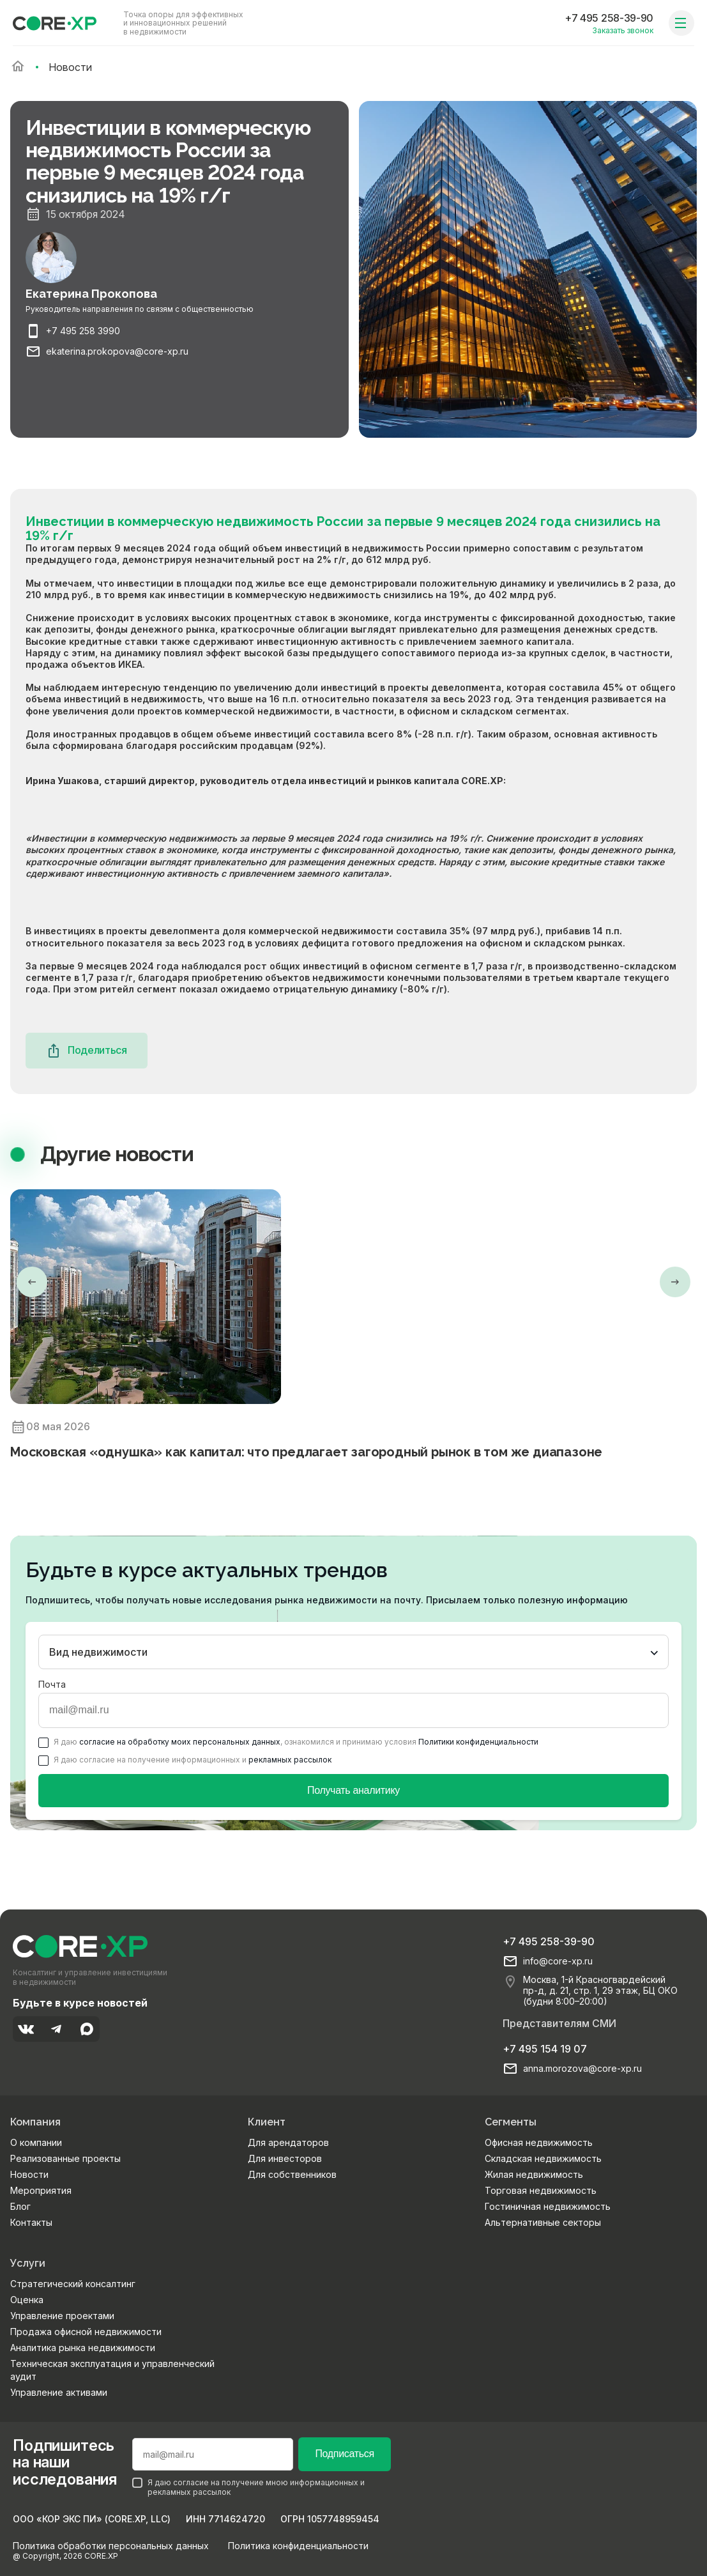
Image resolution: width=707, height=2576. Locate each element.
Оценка (26, 2299)
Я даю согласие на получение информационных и (184, 1759)
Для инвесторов (285, 2158)
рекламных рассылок (289, 1759)
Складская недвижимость (543, 2158)
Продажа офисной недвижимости (86, 2331)
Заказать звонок (622, 30)
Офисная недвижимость (539, 2142)
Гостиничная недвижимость (548, 2206)
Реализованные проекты (65, 2158)
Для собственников (292, 2174)
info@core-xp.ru (558, 1961)
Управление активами (58, 2392)
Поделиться (86, 1050)
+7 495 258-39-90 (609, 18)
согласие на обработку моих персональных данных (179, 1742)
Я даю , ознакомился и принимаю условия (288, 1742)
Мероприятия (41, 2190)
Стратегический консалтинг (72, 2283)
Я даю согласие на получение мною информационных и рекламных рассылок (248, 2487)
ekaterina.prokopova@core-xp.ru (117, 351)
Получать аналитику (353, 1790)
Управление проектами (62, 2315)
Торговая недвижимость (541, 2190)
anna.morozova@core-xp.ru (582, 2068)
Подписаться (344, 2453)
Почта (52, 1684)
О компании (36, 2142)
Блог (20, 2206)
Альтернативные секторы (543, 2222)
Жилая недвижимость (534, 2174)
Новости (29, 2174)
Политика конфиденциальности (298, 2545)
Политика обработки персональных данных (111, 2545)
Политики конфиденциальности (478, 1742)
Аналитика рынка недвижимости (82, 2347)
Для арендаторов (288, 2142)
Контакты (31, 2222)
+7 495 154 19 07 (545, 2048)
